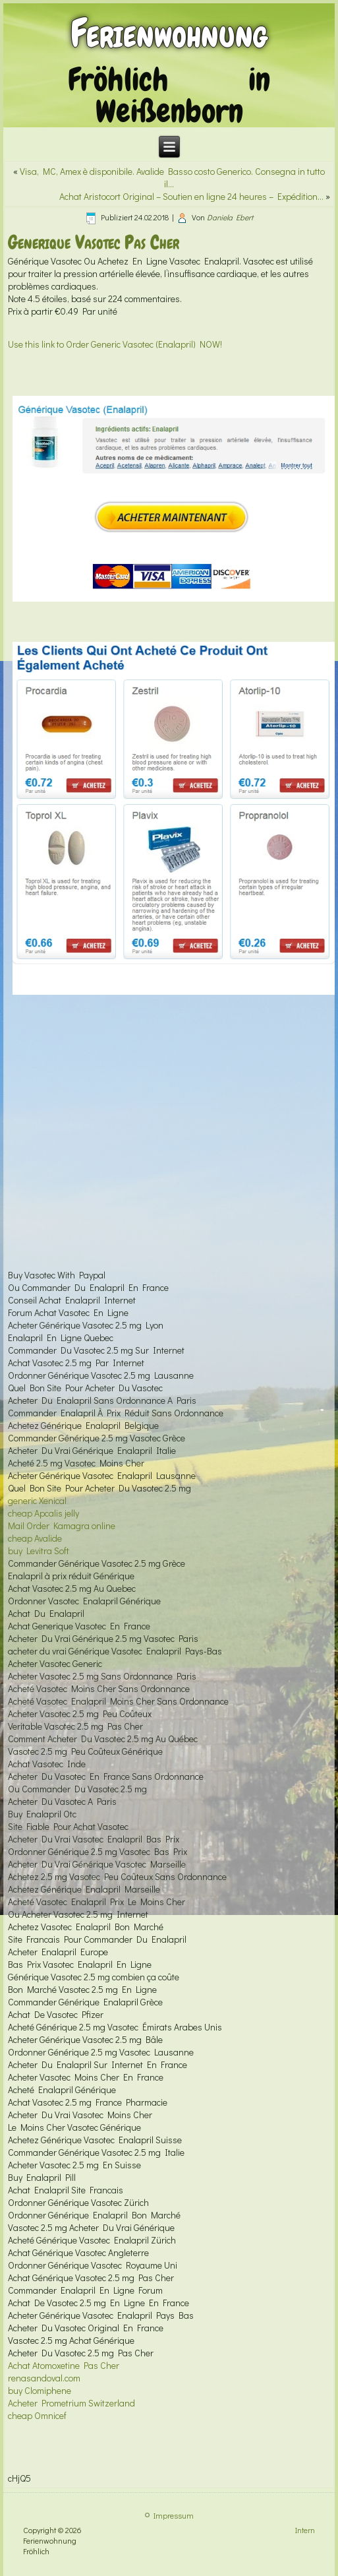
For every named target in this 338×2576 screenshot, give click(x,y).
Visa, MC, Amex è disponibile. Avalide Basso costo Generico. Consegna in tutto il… (172, 177)
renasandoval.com (44, 2378)
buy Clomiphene (39, 2390)
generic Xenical (37, 1500)
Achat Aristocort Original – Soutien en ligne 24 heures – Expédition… (191, 196)
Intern (305, 2530)
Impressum (174, 2515)
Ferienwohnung (169, 33)
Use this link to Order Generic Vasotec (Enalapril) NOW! (115, 344)
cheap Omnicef (37, 2415)
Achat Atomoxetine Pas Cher (63, 2365)
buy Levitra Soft (38, 1550)
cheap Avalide (35, 1538)
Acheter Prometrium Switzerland (71, 2403)
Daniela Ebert (230, 217)
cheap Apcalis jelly (43, 1513)
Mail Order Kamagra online (61, 1525)
